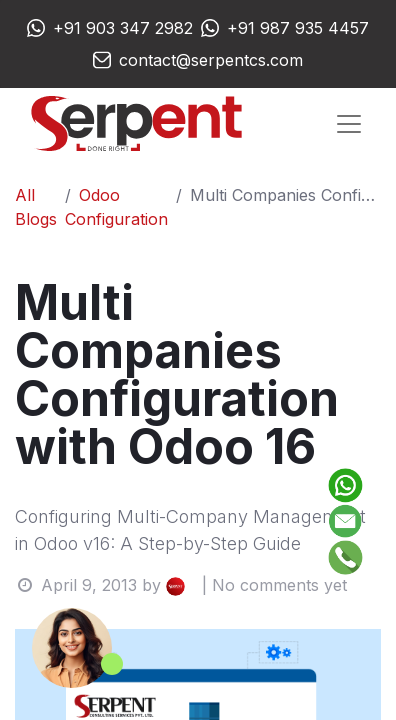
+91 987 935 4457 (298, 28)
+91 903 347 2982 (123, 28)
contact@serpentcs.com (211, 60)
